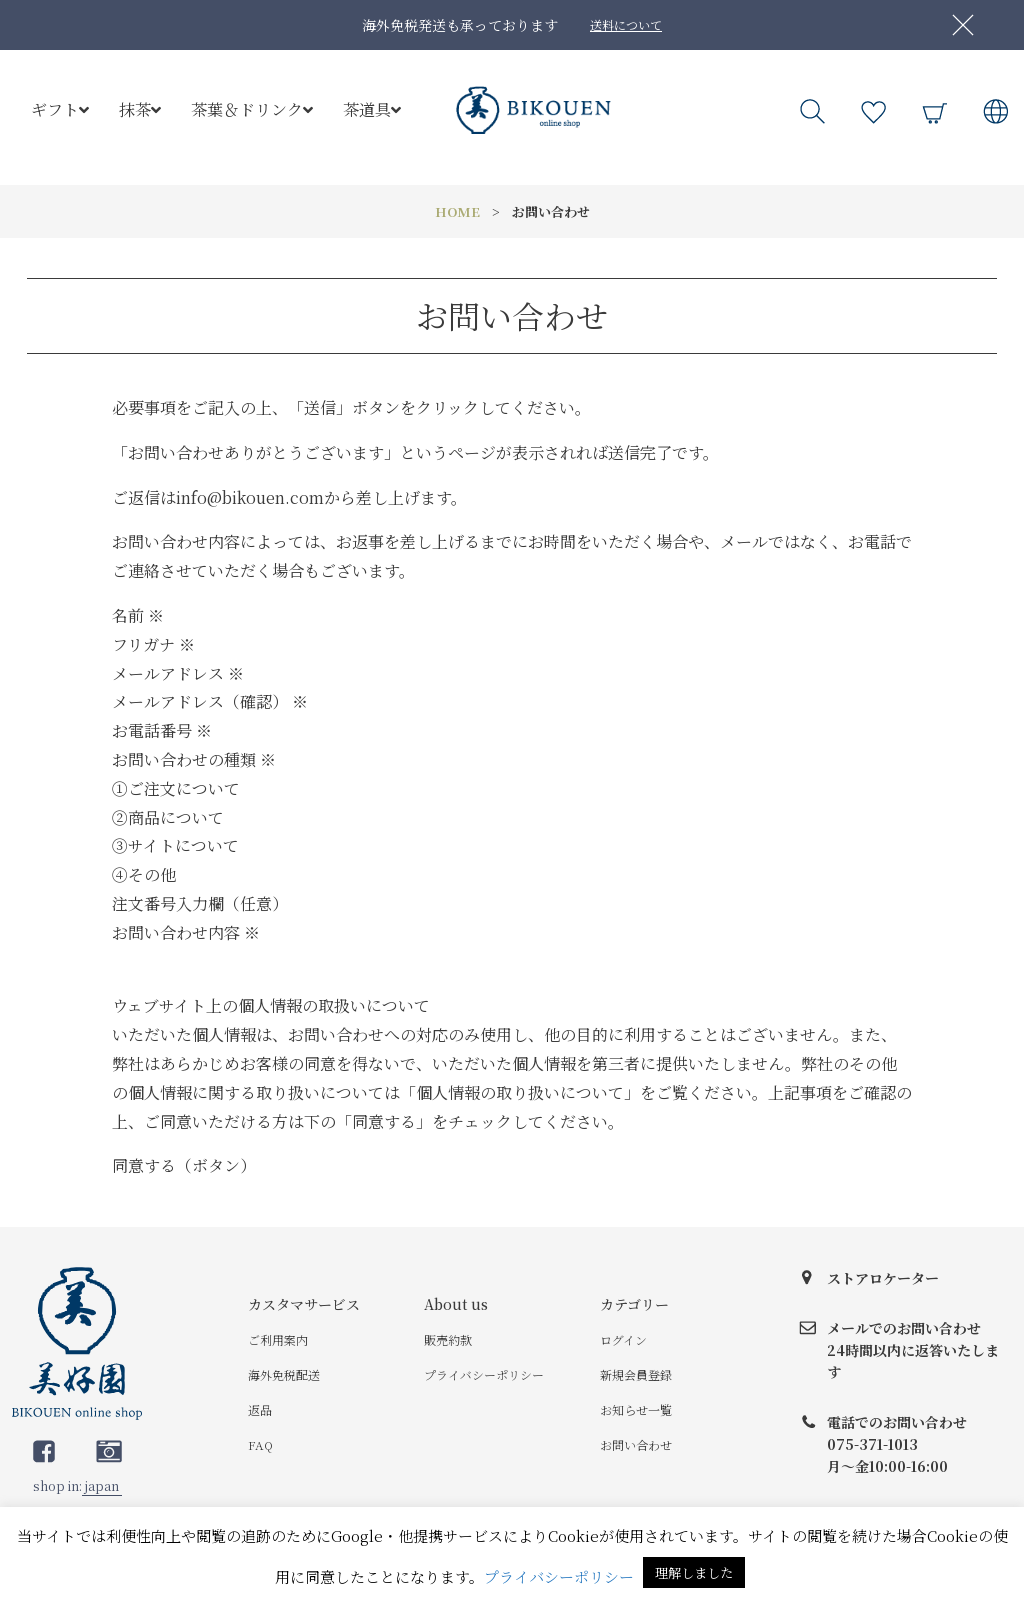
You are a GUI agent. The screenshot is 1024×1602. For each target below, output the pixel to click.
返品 (260, 1409)
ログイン (623, 1339)
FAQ (260, 1444)
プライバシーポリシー (484, 1374)
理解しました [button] (694, 1572)
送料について (626, 24)
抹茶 (140, 109)
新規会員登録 (636, 1374)
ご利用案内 (278, 1339)
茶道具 (372, 109)
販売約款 (448, 1339)
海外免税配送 (284, 1374)
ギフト (60, 109)
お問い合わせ (636, 1444)
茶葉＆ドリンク (252, 109)
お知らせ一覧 (636, 1409)
